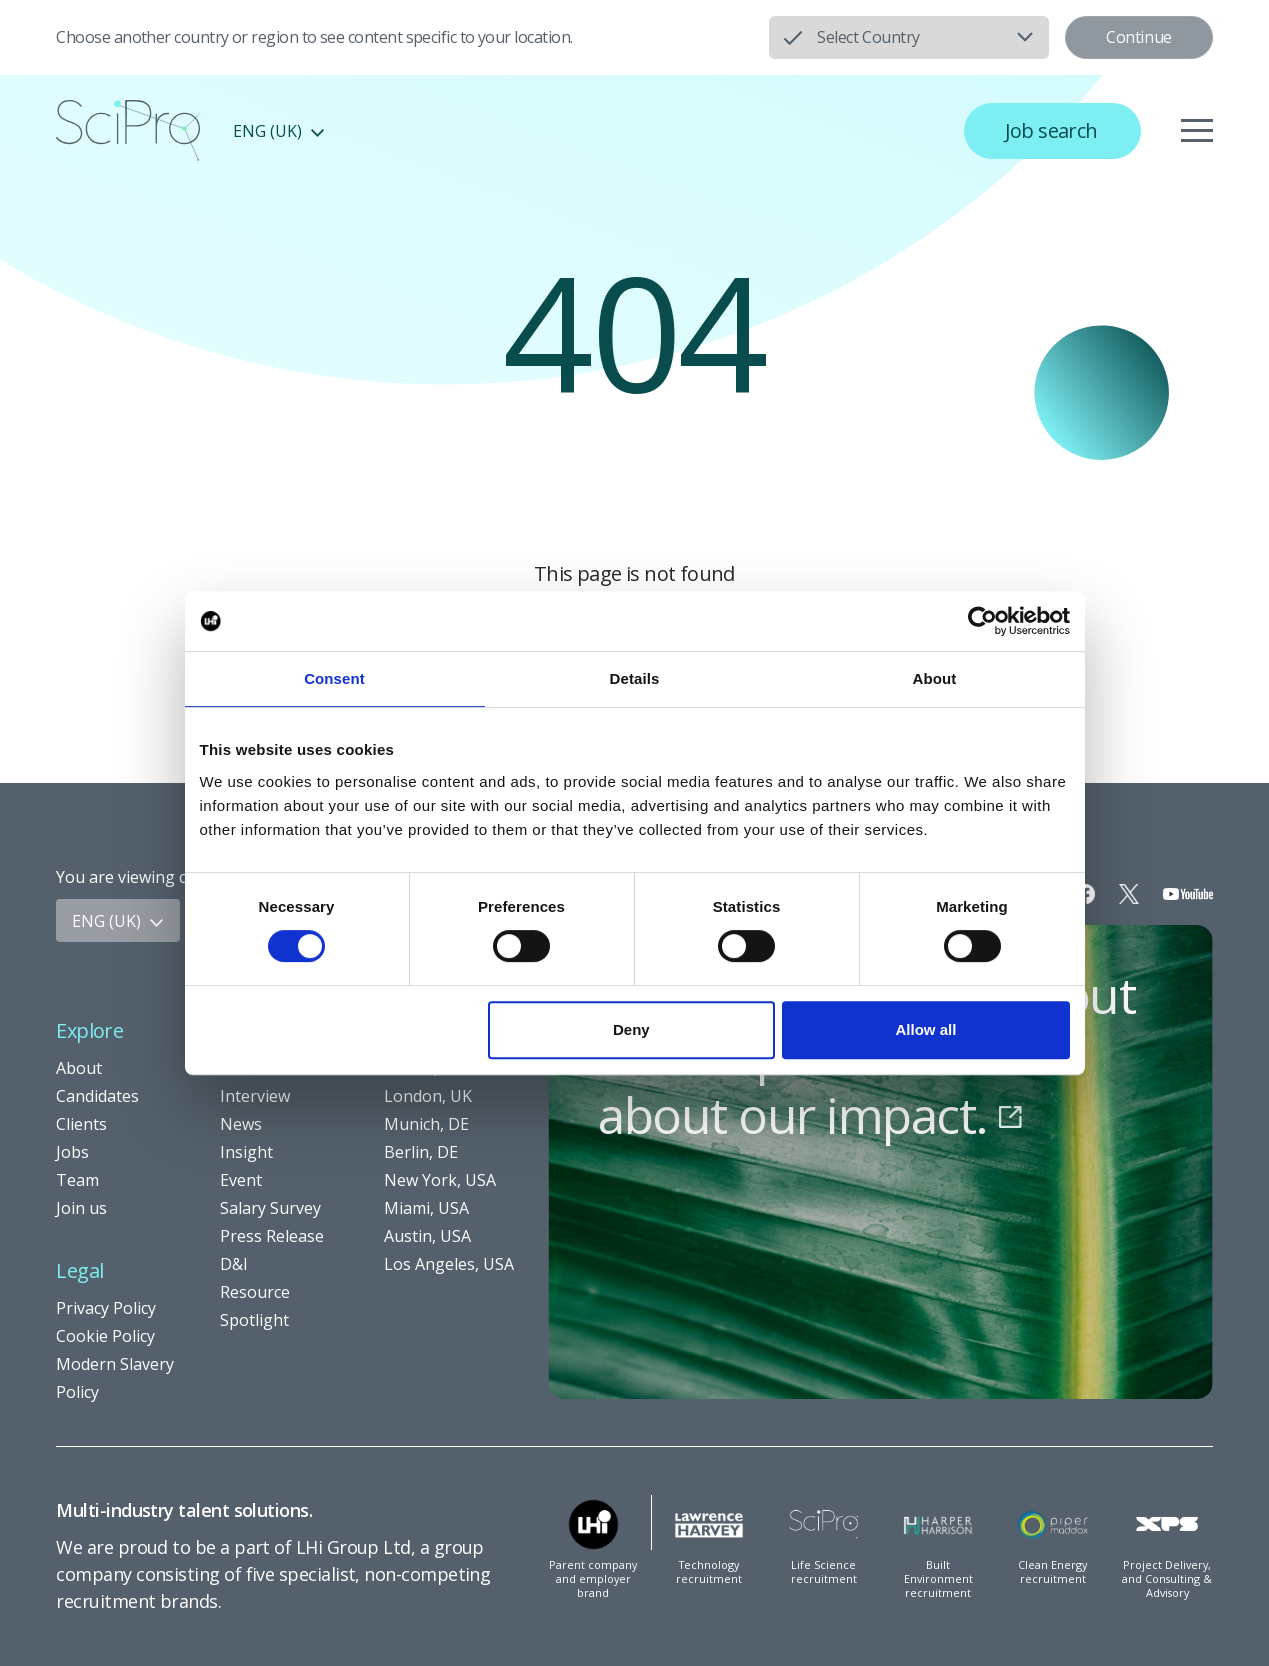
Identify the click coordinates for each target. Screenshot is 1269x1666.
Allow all (926, 1029)
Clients (81, 1124)
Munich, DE (426, 1124)
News (241, 1124)
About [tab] (935, 678)
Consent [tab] (334, 678)
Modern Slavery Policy (115, 1378)
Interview (255, 1096)
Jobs (72, 1152)
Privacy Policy (106, 1308)
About (79, 1068)
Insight (246, 1152)
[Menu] (1197, 131)
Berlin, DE (421, 1152)
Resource (255, 1292)
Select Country (868, 37)
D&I (234, 1264)
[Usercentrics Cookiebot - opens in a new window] (982, 621)
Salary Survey (270, 1208)
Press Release (272, 1236)
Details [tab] (635, 678)
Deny (631, 1029)
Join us (81, 1208)
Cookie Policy (105, 1336)
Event (241, 1180)
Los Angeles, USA (449, 1264)
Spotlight (254, 1320)
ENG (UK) (279, 131)
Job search (1051, 130)
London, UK (428, 1096)
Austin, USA (427, 1236)
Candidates (97, 1096)
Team (77, 1180)
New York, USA (440, 1180)
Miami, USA (426, 1208)
